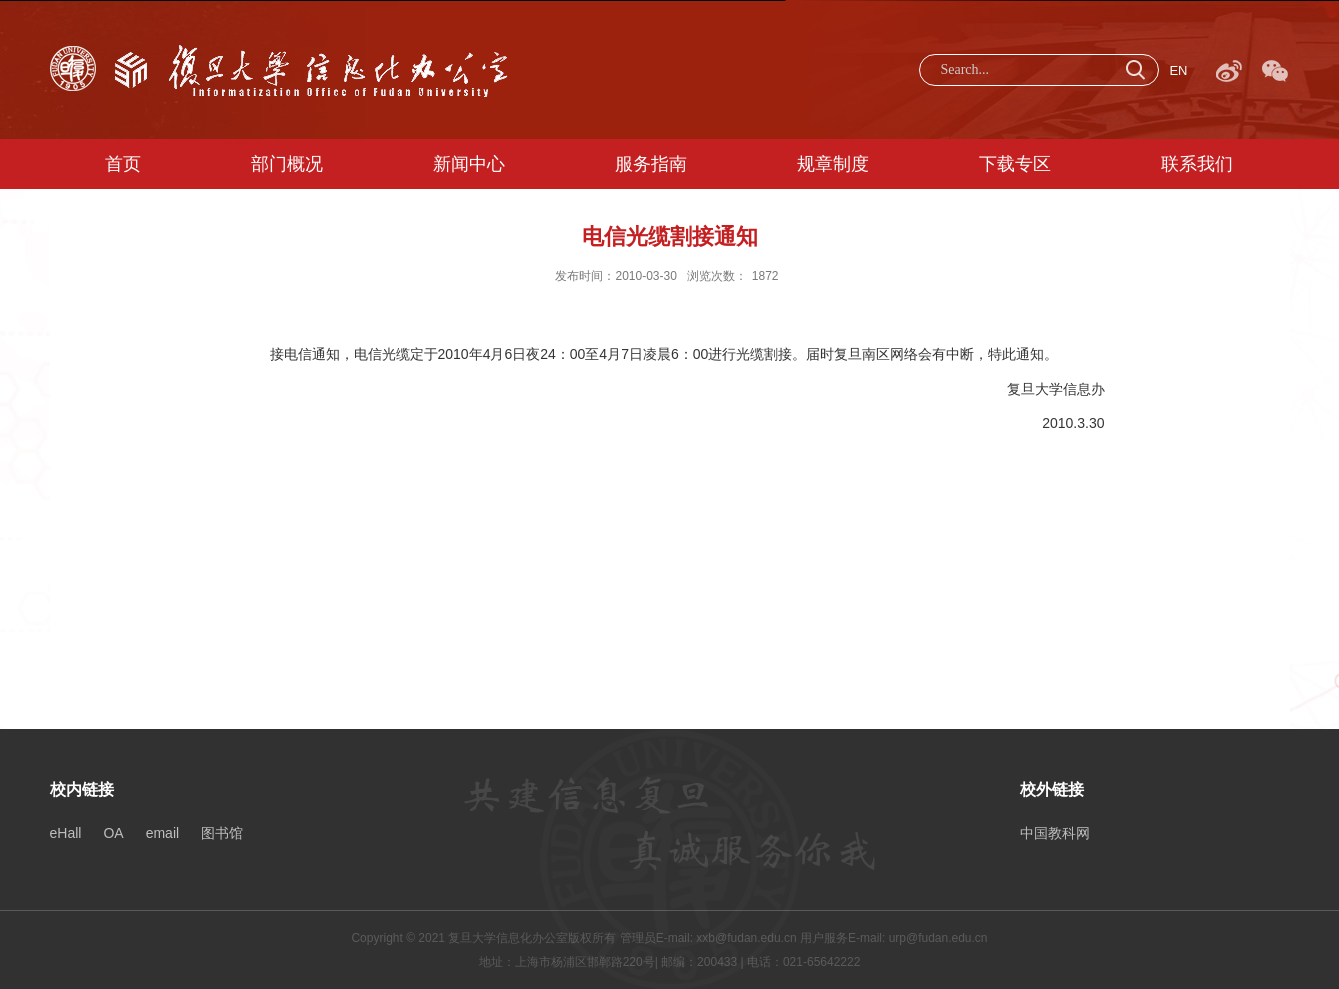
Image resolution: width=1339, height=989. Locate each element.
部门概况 (287, 164)
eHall (66, 833)
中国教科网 (1055, 833)
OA (113, 833)
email (162, 833)
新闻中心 (469, 164)
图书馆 (222, 833)
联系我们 (1197, 164)
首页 (123, 164)
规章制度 (833, 164)
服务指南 (651, 164)
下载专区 (1015, 164)
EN (1178, 70)
